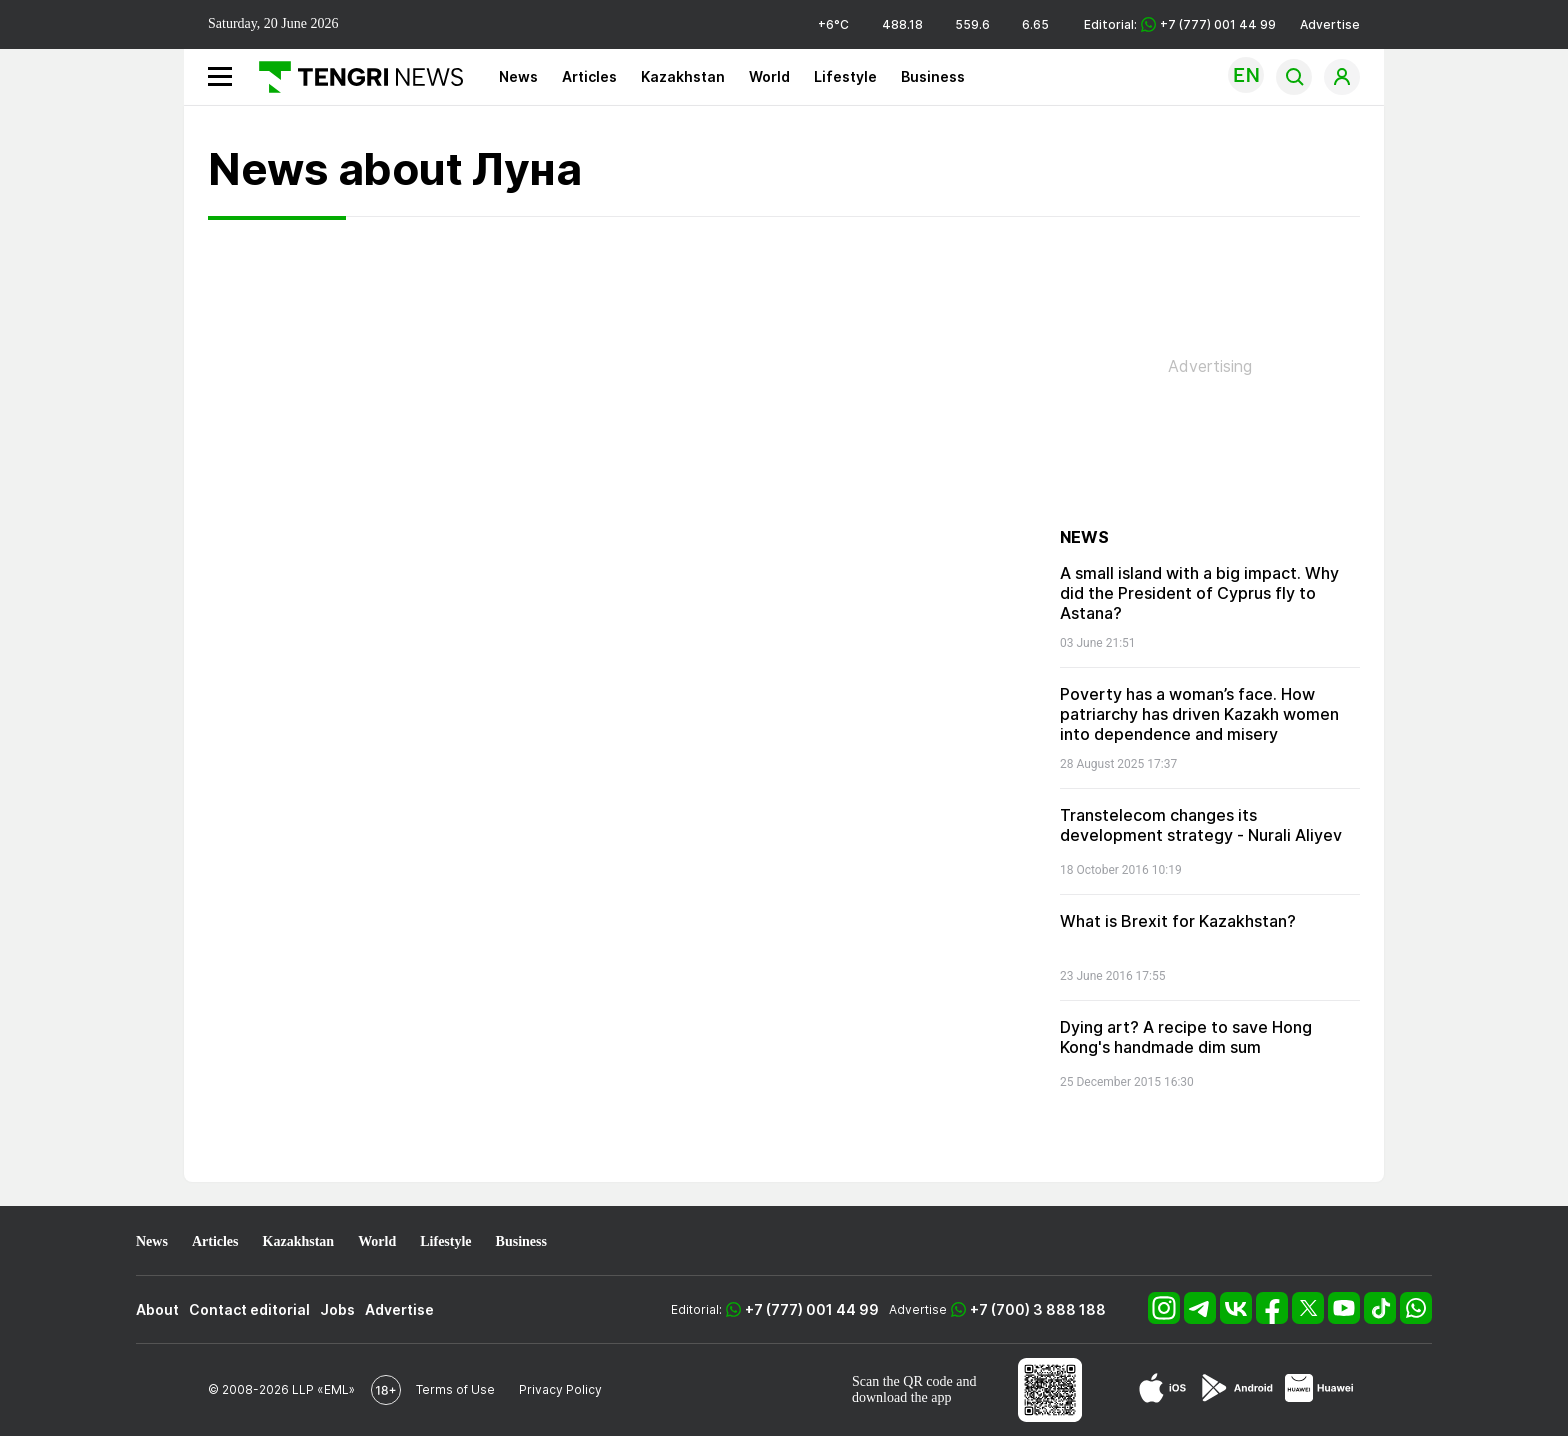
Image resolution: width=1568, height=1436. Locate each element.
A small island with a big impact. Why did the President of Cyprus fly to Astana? (1199, 593)
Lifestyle (845, 76)
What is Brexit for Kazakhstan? (1178, 921)
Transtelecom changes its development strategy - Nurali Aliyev (1201, 825)
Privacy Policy (560, 1389)
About (157, 1309)
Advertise (1330, 24)
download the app (902, 1397)
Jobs (337, 1309)
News (518, 76)
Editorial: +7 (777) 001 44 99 (1180, 24)
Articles (589, 76)
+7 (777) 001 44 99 (812, 1309)
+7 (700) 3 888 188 (1038, 1309)
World (769, 76)
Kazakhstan (683, 76)
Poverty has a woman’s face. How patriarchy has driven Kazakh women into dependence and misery (1199, 714)
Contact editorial (249, 1309)
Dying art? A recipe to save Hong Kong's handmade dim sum (1186, 1037)
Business (933, 76)
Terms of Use (455, 1389)
